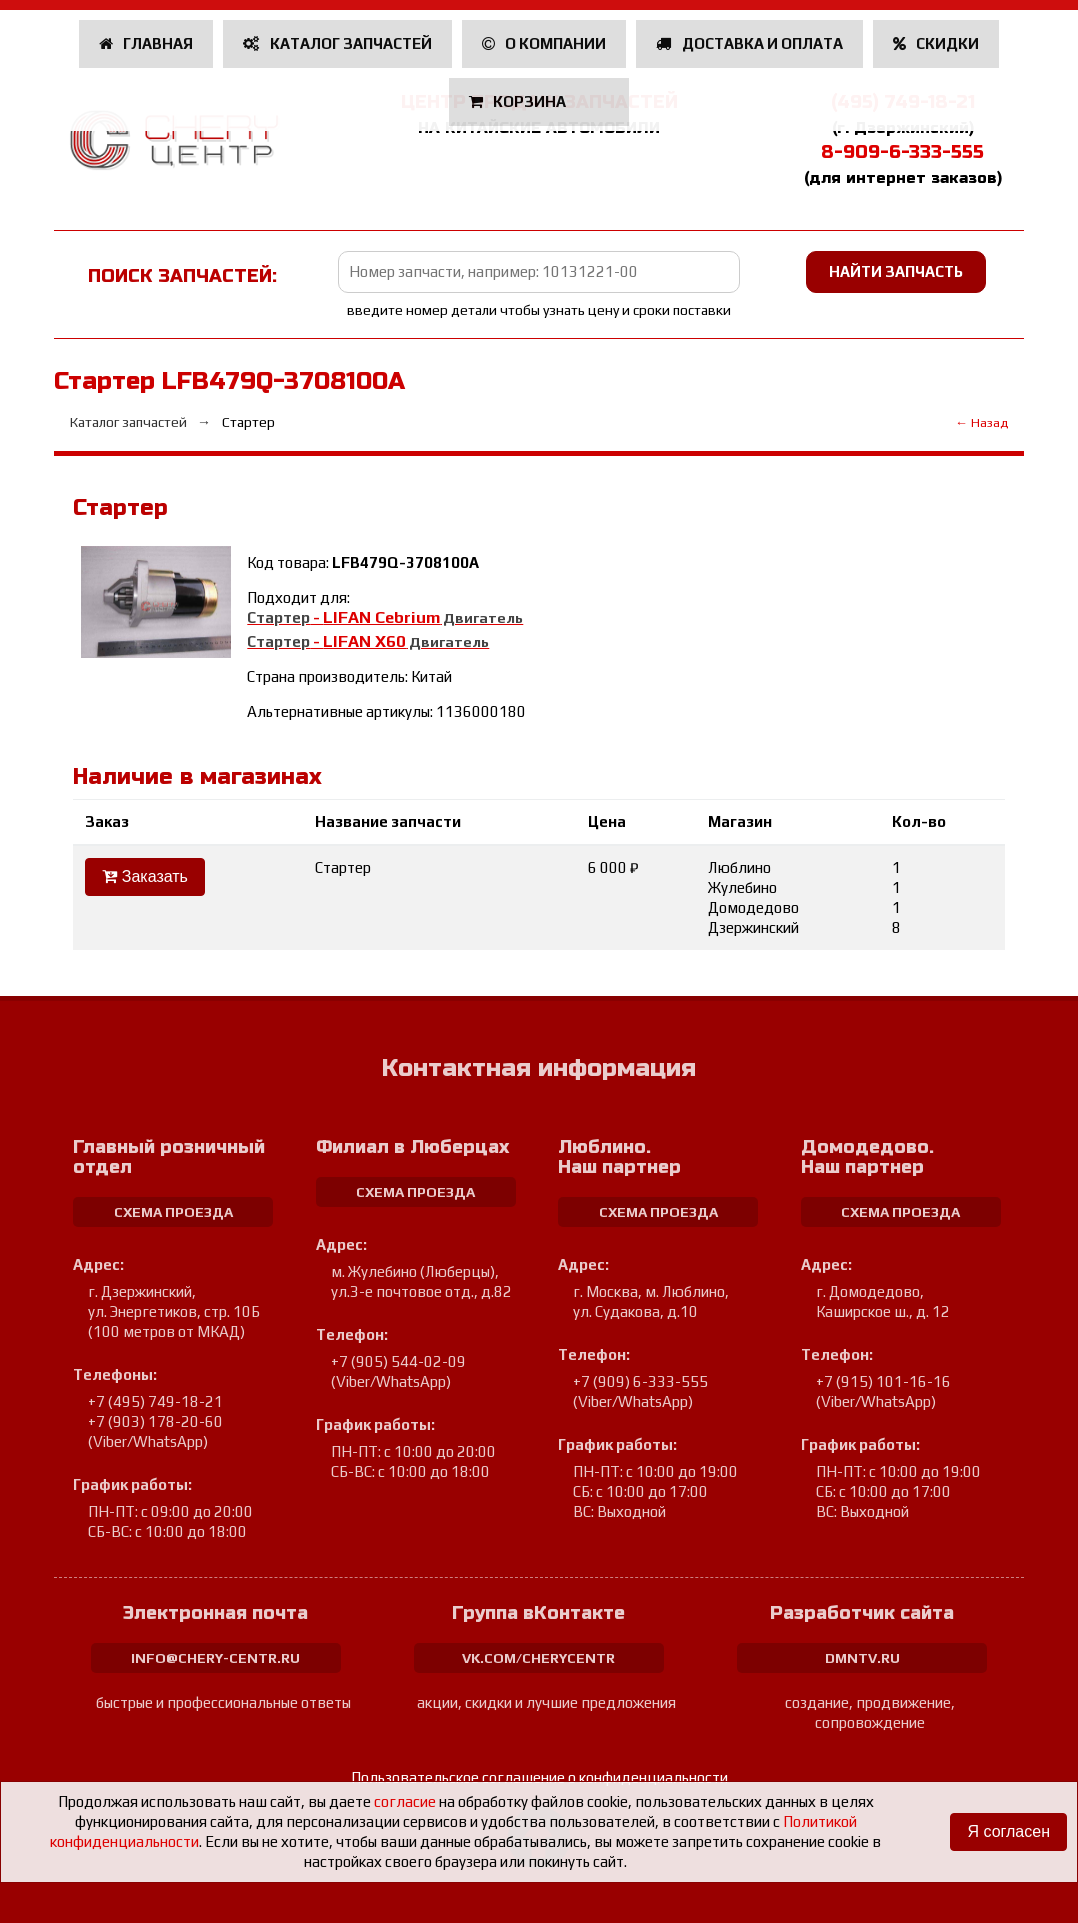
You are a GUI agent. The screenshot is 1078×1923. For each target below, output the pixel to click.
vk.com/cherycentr (538, 1658)
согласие (405, 1801)
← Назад (981, 422)
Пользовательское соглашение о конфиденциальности (539, 1777)
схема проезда (173, 1212)
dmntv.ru (862, 1658)
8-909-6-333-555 (902, 152)
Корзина (519, 101)
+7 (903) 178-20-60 (155, 1421)
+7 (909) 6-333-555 (640, 1381)
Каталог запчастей (337, 43)
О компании (544, 43)
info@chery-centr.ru (215, 1658)
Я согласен (1008, 1831)
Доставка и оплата (749, 43)
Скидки (936, 43)
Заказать (145, 876)
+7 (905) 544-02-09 (398, 1361)
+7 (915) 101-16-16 (883, 1381)
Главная (146, 43)
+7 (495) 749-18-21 (155, 1401)
